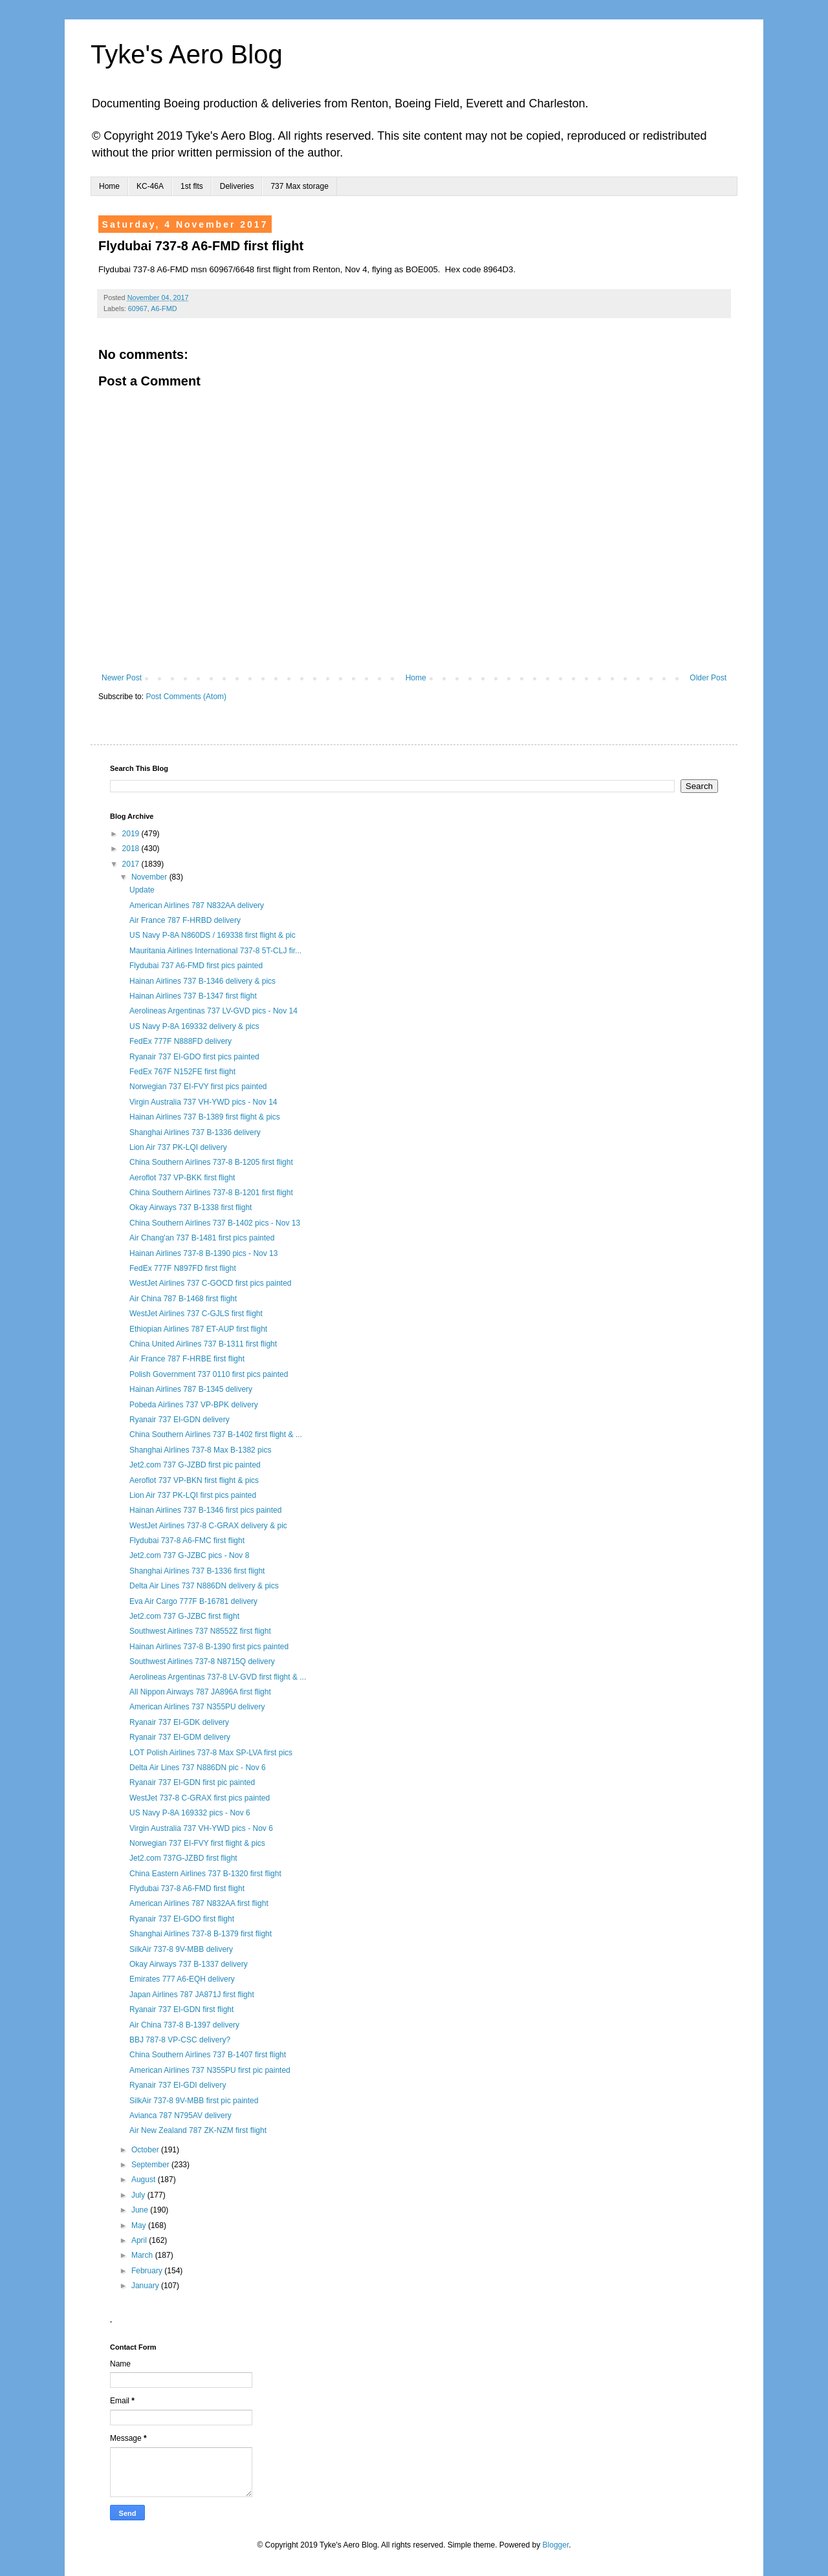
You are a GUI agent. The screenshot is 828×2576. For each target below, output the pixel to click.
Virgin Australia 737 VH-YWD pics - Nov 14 (203, 1102)
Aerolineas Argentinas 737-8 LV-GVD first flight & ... (217, 1677)
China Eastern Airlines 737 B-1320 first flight (205, 1873)
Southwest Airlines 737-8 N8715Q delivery (202, 1661)
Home (109, 186)
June (140, 2209)
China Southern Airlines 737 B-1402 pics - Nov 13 (214, 1223)
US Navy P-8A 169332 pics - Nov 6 (189, 1812)
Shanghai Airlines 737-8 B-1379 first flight (200, 1933)
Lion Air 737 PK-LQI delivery (178, 1147)
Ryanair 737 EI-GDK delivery (179, 1722)
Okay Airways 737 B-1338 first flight (190, 1207)
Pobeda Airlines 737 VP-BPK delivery (193, 1404)
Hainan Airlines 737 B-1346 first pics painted (205, 1510)
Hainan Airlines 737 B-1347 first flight (193, 996)
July (139, 2195)
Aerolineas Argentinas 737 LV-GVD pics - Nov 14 (213, 1010)
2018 (132, 848)
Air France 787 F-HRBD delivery (185, 920)
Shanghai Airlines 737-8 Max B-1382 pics (200, 1450)
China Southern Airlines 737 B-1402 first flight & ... (215, 1434)
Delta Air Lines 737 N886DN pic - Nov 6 (197, 1767)
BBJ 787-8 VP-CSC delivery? (179, 2039)
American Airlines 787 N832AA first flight (198, 1903)
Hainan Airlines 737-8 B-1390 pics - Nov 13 (203, 1253)
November (150, 877)
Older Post (708, 677)
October (146, 2149)
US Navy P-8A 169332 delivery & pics (194, 1026)
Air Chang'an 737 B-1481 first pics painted (201, 1237)
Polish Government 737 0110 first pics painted (208, 1374)
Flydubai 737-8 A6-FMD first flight (187, 1888)
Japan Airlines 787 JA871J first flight (191, 1994)
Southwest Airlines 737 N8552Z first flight (200, 1631)
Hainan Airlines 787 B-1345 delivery (190, 1389)
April (140, 2240)
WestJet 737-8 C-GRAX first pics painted (199, 1797)
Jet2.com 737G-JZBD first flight (183, 1858)
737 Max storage (299, 186)
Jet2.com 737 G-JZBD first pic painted (195, 1464)
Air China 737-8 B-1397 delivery (184, 2024)
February (147, 2270)
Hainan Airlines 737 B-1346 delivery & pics (202, 981)
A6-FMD (164, 308)
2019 (132, 833)
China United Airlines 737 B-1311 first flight (203, 1343)
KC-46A (150, 186)
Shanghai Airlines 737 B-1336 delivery (195, 1132)
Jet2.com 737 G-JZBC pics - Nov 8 (189, 1555)
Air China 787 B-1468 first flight (183, 1298)
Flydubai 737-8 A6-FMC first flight (187, 1540)
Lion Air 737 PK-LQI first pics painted (192, 1495)
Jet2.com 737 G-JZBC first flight (184, 1616)
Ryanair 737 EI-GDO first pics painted (194, 1056)
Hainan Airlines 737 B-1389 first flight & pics (204, 1116)
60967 (137, 308)
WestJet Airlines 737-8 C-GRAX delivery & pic (208, 1525)
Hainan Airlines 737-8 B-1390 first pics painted (209, 1646)
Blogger (556, 2544)
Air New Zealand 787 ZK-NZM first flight (198, 2130)
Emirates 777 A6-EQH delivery (182, 1979)
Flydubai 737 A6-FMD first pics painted (196, 965)
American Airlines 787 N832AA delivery (196, 905)
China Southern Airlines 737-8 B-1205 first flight (211, 1162)
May (139, 2225)
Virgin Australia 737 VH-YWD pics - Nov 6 (201, 1828)
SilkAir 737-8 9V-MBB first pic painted (193, 2100)
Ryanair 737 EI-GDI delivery (177, 2085)
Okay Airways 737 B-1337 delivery (188, 1964)
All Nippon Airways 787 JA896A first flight (200, 1691)
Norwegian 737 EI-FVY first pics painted (198, 1086)
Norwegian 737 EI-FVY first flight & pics (197, 1843)
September (151, 2164)
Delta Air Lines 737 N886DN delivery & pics (204, 1585)
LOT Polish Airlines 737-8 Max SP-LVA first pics (210, 1752)
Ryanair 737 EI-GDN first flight (181, 2009)
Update (142, 889)
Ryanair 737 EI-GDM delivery (179, 1737)
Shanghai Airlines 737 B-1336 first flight (197, 1570)
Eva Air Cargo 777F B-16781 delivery (193, 1601)
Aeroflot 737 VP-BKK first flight (182, 1177)
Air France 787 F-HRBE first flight (187, 1358)
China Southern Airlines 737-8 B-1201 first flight (211, 1192)
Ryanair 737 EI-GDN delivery (179, 1419)
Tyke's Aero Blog (187, 54)
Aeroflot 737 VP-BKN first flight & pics (194, 1480)
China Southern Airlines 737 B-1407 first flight (207, 2054)
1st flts (191, 186)
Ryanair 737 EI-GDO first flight (181, 1918)
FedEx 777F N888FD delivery (180, 1041)
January (146, 2285)
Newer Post (122, 677)
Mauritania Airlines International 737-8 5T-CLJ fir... (215, 950)
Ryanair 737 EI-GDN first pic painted (192, 1782)
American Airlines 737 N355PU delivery (197, 1706)
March (143, 2255)
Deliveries (237, 186)
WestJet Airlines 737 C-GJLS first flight (196, 1313)
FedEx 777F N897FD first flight (182, 1268)
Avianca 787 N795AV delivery (180, 2115)
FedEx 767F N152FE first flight (182, 1071)
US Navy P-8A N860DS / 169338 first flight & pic (212, 935)
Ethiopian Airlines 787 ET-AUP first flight (198, 1329)
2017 (132, 864)
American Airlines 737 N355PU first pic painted (209, 2070)
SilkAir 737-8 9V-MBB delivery (181, 1949)
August (144, 2179)
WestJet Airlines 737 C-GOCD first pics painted (210, 1283)
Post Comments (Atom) (186, 696)
